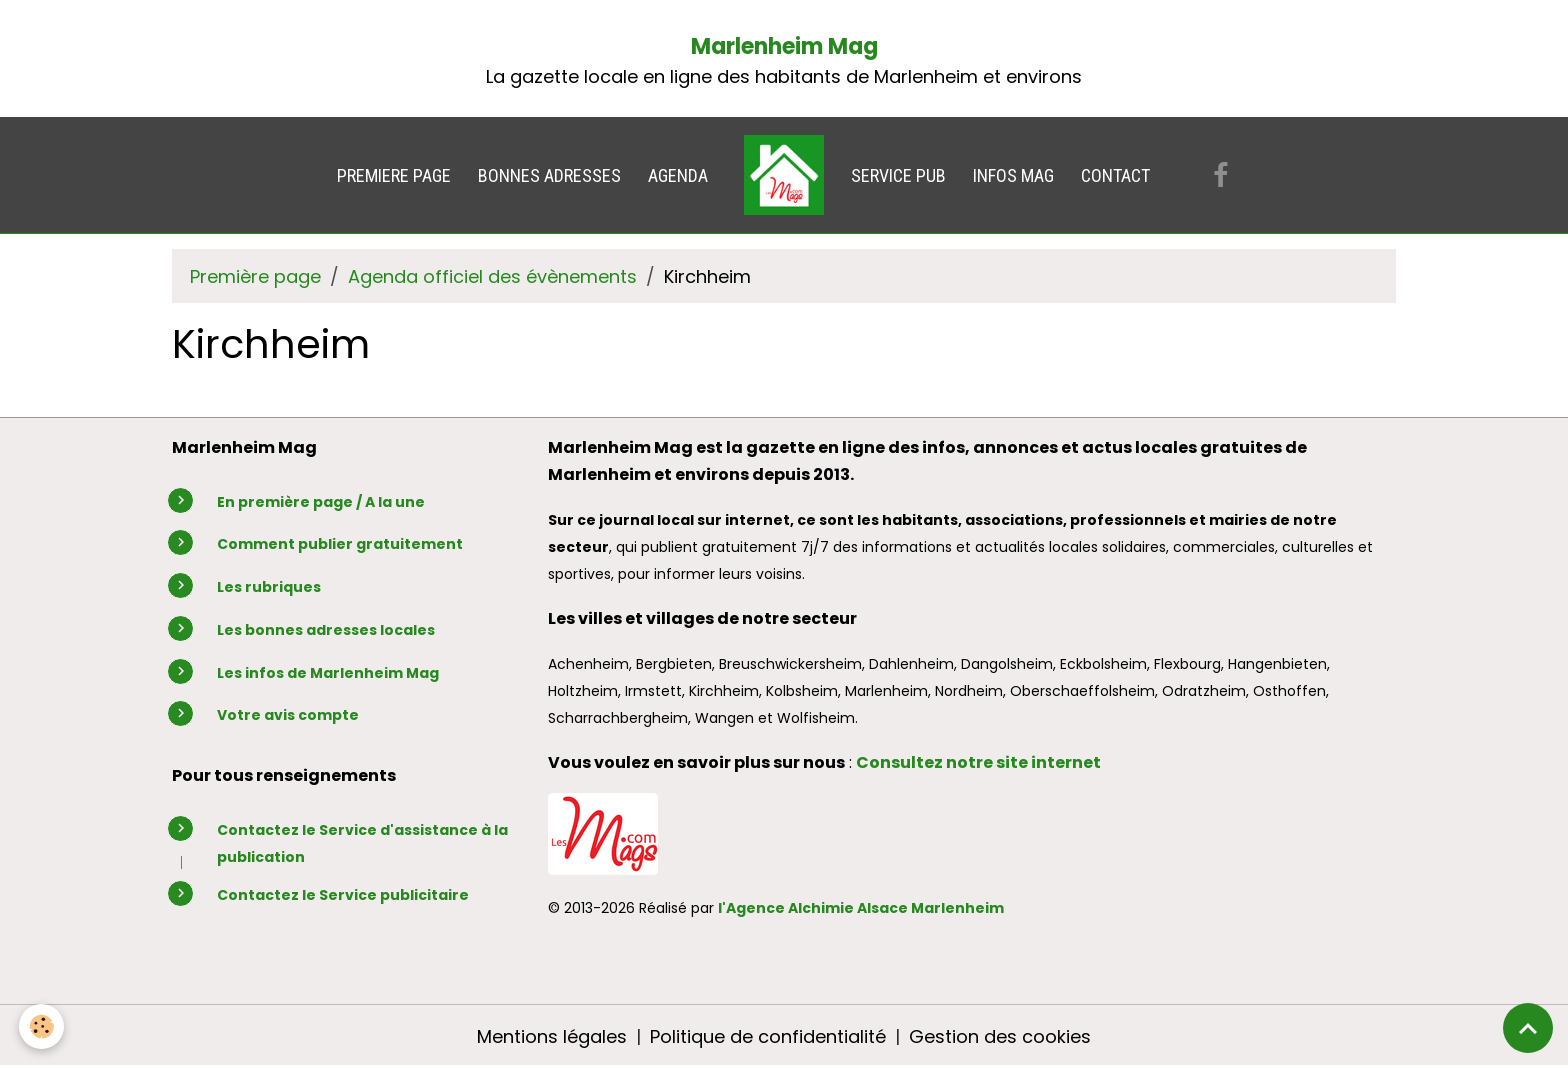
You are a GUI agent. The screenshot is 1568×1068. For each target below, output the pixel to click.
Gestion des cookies (1000, 1036)
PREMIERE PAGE (394, 175)
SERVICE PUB (898, 175)
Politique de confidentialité (768, 1036)
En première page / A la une (321, 502)
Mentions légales (552, 1036)
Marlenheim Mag (784, 46)
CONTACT (1115, 175)
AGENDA (678, 175)
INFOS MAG (1013, 175)
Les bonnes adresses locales (326, 630)
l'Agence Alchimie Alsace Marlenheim (861, 908)
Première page (255, 276)
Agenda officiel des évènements (492, 276)
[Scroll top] (1528, 1028)
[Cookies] (42, 1026)
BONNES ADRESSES (549, 175)
